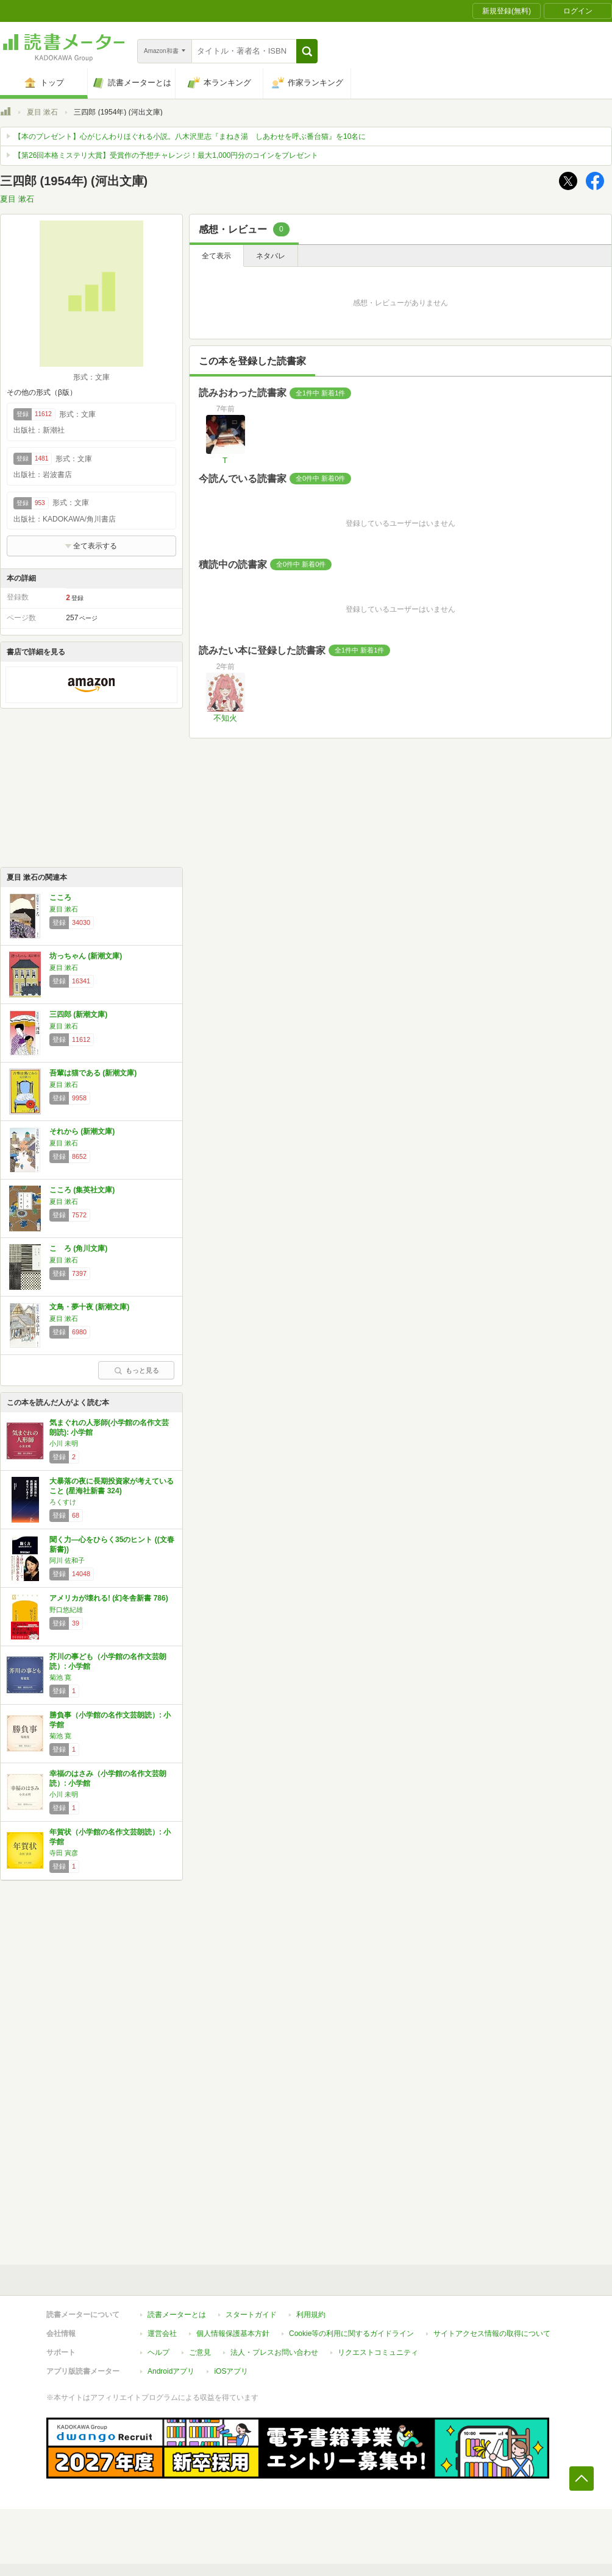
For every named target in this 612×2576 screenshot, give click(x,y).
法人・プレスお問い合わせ (274, 2352)
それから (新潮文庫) (82, 1131)
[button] (307, 51)
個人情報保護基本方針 (232, 2333)
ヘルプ (158, 2352)
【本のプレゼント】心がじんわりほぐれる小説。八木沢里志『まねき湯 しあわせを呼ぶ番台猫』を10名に (190, 136)
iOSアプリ (231, 2371)
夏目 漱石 (42, 112)
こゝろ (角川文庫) (78, 1248)
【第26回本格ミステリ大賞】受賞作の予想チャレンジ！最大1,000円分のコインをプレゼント (166, 155)
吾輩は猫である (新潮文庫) (93, 1073)
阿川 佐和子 (67, 1560)
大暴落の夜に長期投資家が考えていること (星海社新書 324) (111, 1486)
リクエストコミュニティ (378, 2352)
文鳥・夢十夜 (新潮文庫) (89, 1307)
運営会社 (162, 2333)
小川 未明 (63, 1443)
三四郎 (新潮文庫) (78, 1014)
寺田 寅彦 (63, 1852)
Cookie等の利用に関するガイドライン (351, 2333)
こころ (60, 897)
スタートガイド (251, 2314)
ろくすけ (62, 1502)
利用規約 (311, 2314)
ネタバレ (270, 256)
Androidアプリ (171, 2371)
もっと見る (136, 1370)
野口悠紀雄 (66, 1609)
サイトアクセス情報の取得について (491, 2333)
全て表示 (216, 256)
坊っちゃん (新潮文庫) (85, 956)
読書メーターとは (177, 2314)
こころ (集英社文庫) (82, 1190)
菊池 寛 (60, 1677)
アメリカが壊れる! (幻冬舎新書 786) (108, 1598)
